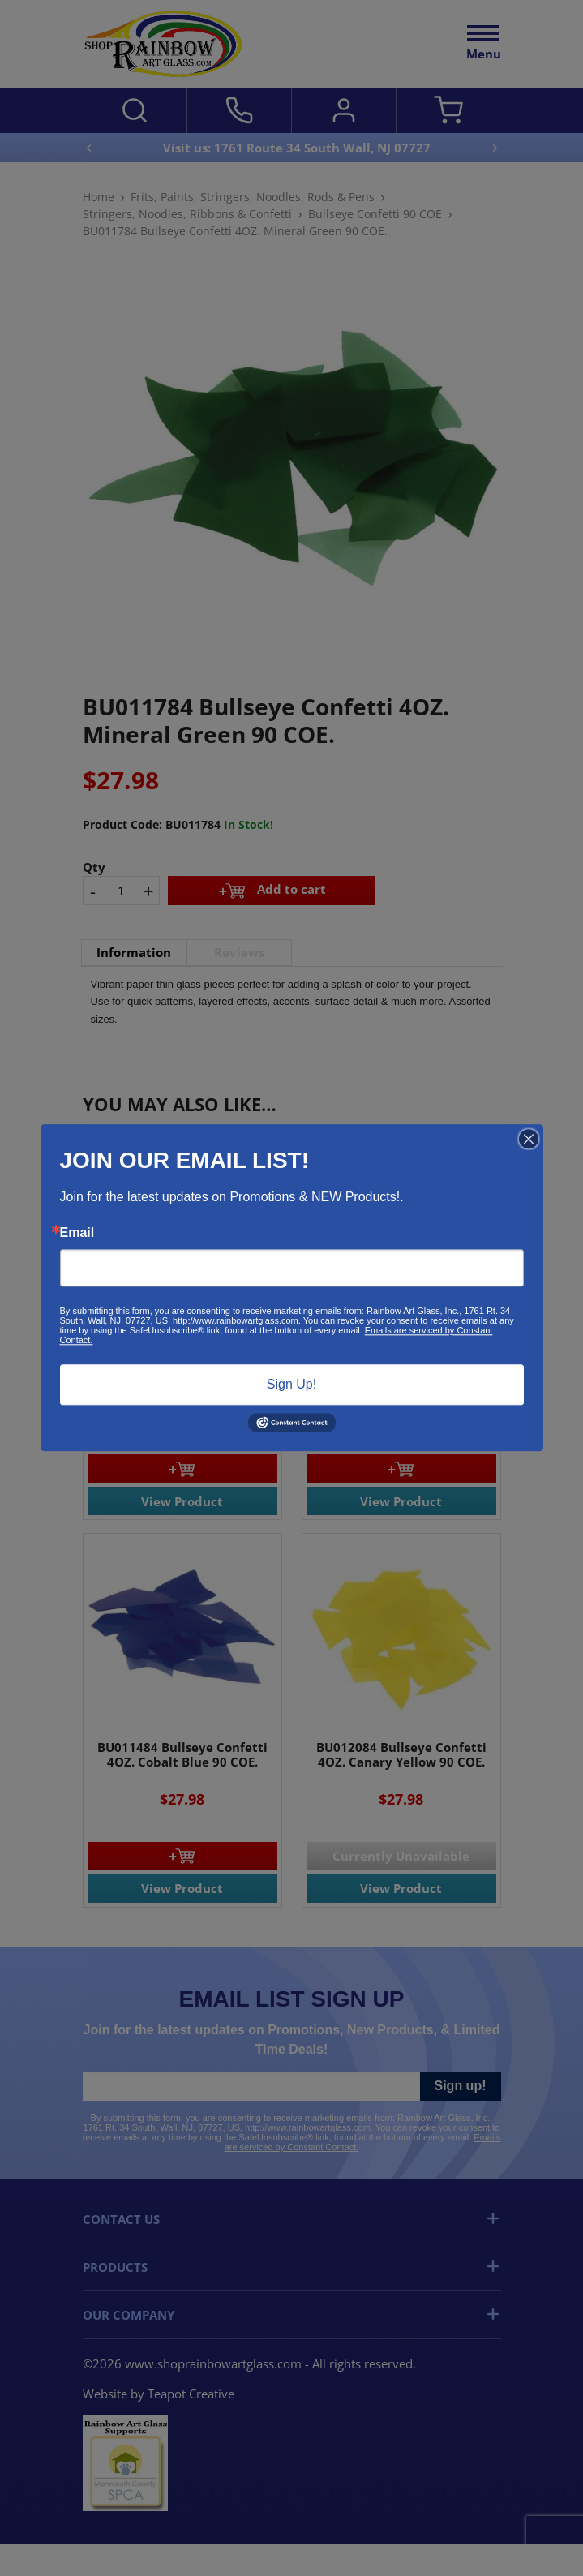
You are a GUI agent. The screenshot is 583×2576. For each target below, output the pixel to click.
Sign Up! (291, 1384)
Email (77, 1232)
